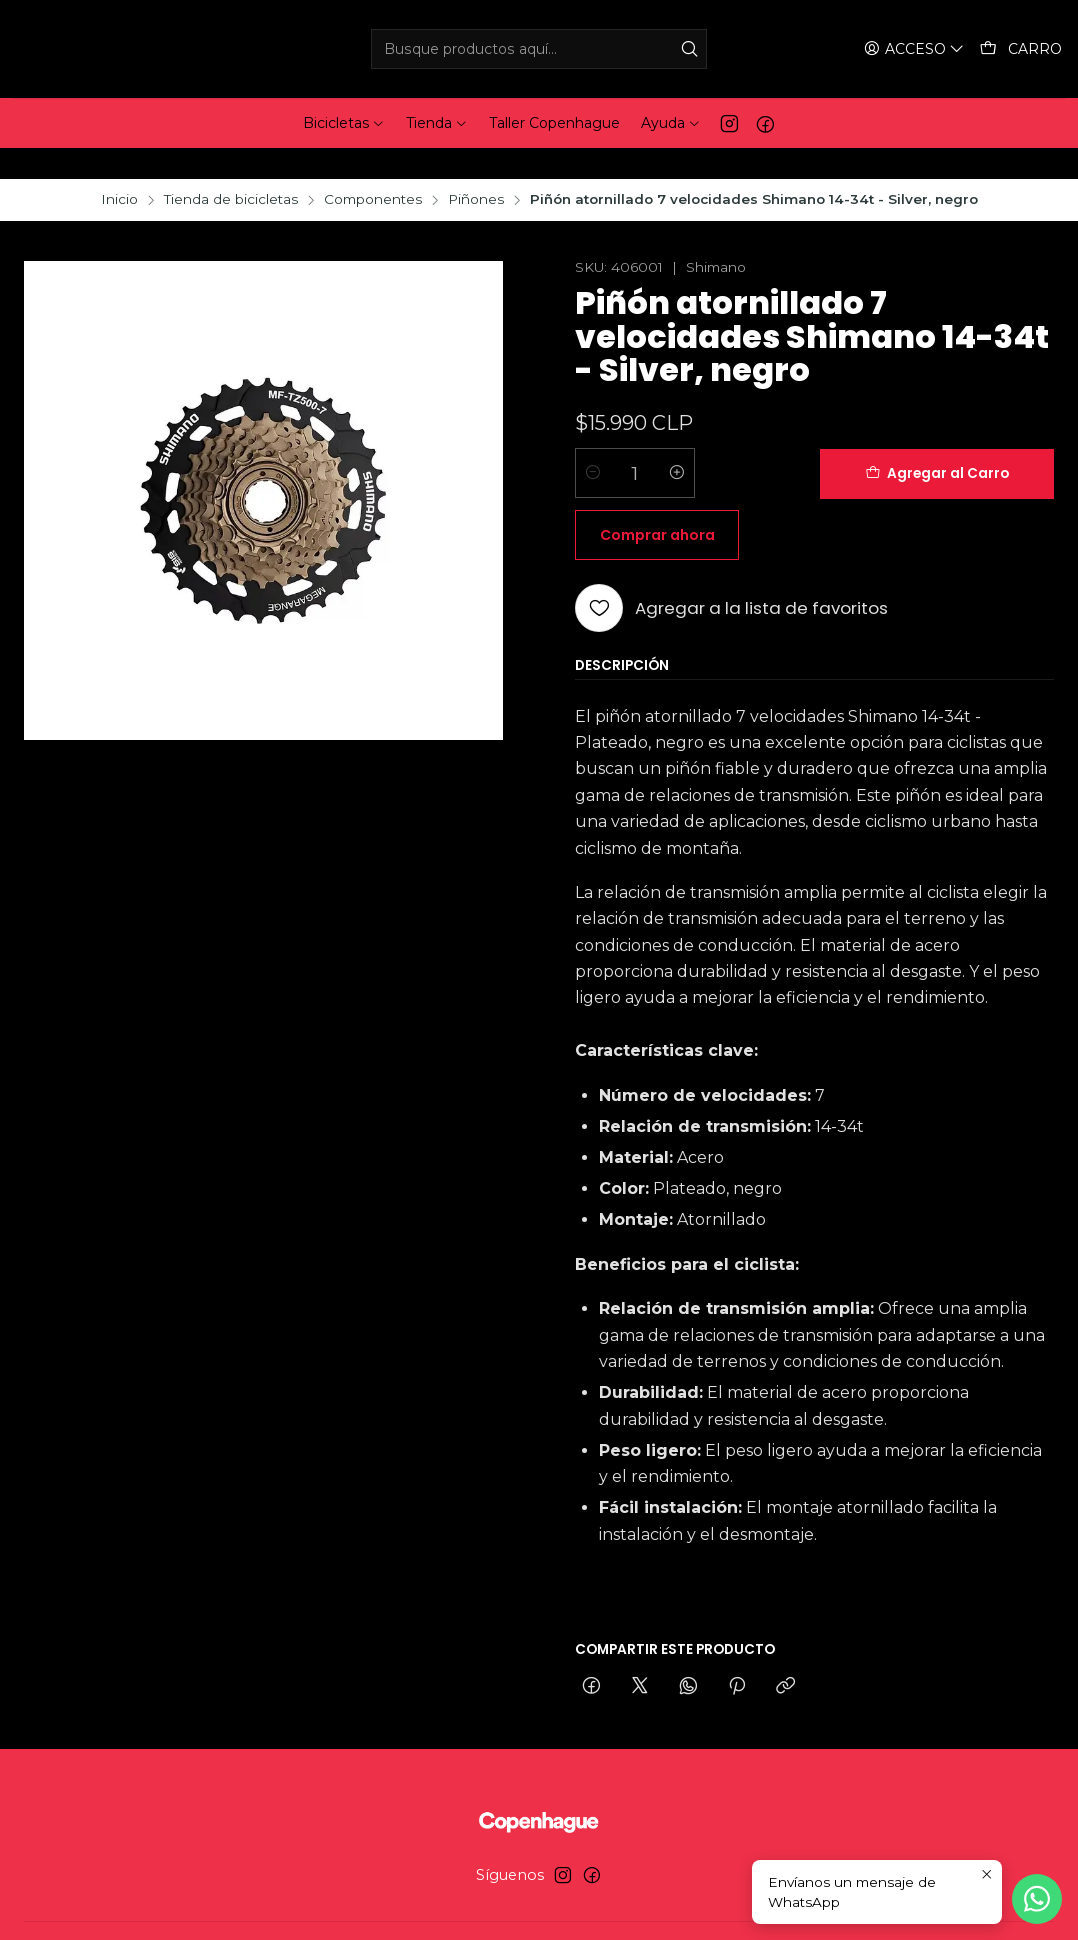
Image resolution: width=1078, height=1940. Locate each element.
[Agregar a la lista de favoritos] (731, 516)
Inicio (119, 169)
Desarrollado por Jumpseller (641, 1906)
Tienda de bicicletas (231, 169)
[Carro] (1021, 49)
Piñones (476, 169)
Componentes (373, 169)
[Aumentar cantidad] (677, 443)
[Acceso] (916, 49)
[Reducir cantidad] (593, 443)
